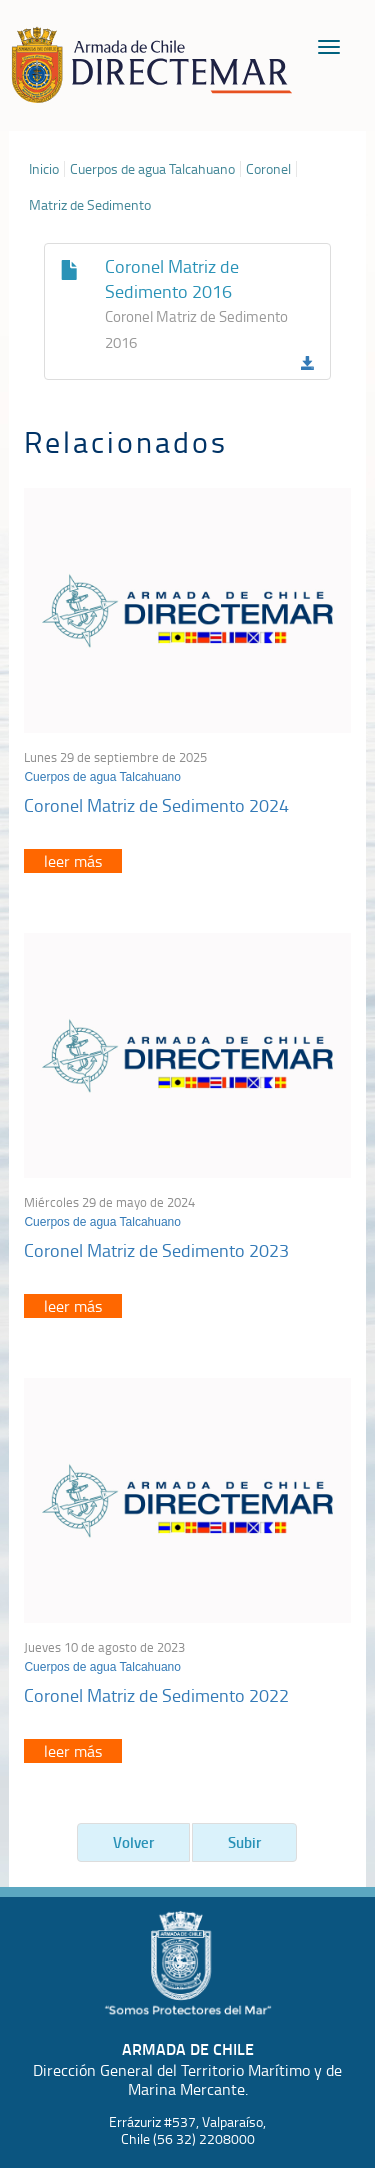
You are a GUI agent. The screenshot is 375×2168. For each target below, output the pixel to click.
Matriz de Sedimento (90, 205)
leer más (73, 861)
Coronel (268, 169)
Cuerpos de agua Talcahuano (152, 169)
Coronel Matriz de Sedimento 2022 (156, 1695)
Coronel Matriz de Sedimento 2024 (156, 805)
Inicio (44, 169)
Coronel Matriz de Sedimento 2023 (156, 1250)
